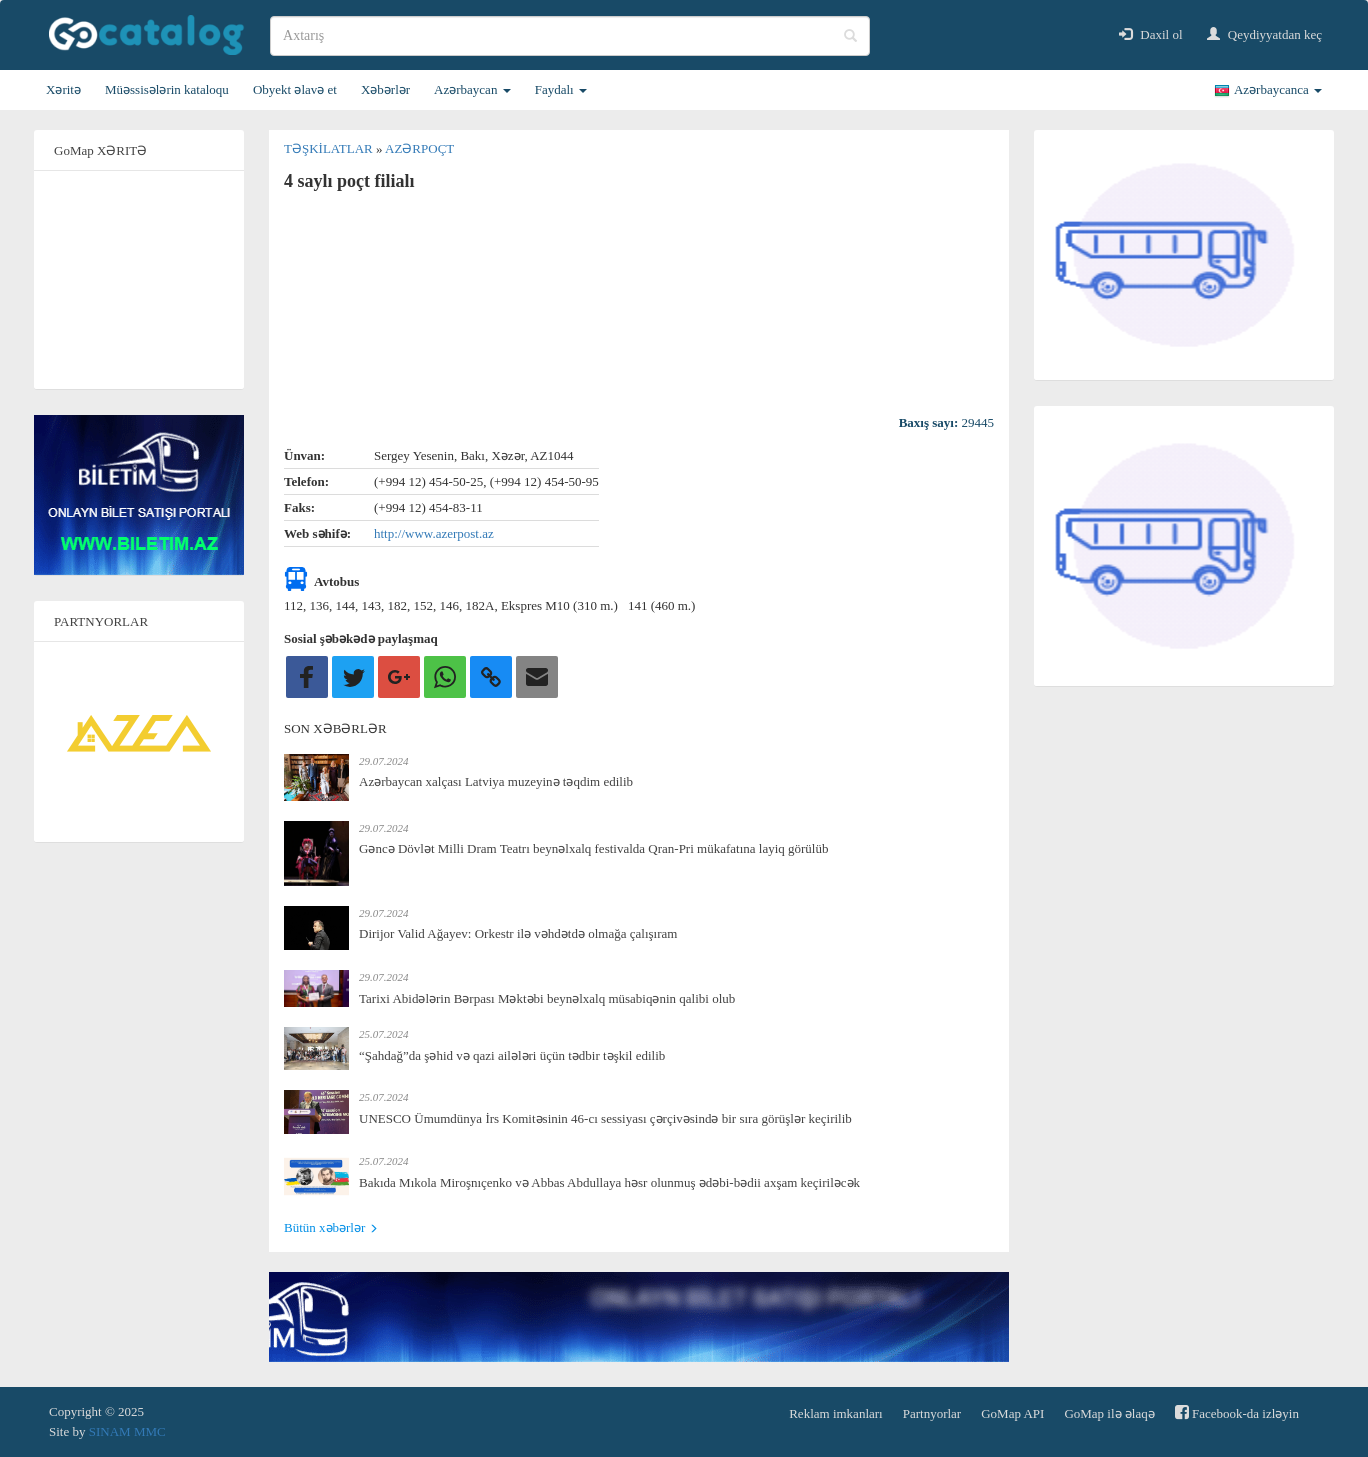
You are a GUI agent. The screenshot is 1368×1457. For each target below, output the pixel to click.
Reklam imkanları (836, 1413)
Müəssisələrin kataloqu (167, 89)
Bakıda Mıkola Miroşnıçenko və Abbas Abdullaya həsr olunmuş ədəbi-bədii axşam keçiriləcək (609, 1182)
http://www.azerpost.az (434, 533)
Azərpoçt (419, 148)
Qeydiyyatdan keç (1264, 34)
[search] (570, 36)
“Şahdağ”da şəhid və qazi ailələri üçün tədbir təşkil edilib (512, 1055)
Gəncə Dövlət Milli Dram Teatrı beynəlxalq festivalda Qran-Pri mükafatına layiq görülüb (593, 848)
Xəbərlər (385, 89)
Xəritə (63, 89)
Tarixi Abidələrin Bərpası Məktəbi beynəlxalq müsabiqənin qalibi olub (547, 998)
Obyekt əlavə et (295, 89)
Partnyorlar (932, 1413)
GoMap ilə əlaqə (1109, 1413)
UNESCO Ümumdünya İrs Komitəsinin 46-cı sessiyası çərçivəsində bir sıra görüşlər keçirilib (605, 1118)
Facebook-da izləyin (1237, 1412)
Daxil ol (1151, 34)
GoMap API (1012, 1413)
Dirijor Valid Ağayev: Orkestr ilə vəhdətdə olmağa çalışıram (518, 933)
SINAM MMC (127, 1431)
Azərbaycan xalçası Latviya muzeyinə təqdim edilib (496, 781)
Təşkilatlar (330, 148)
